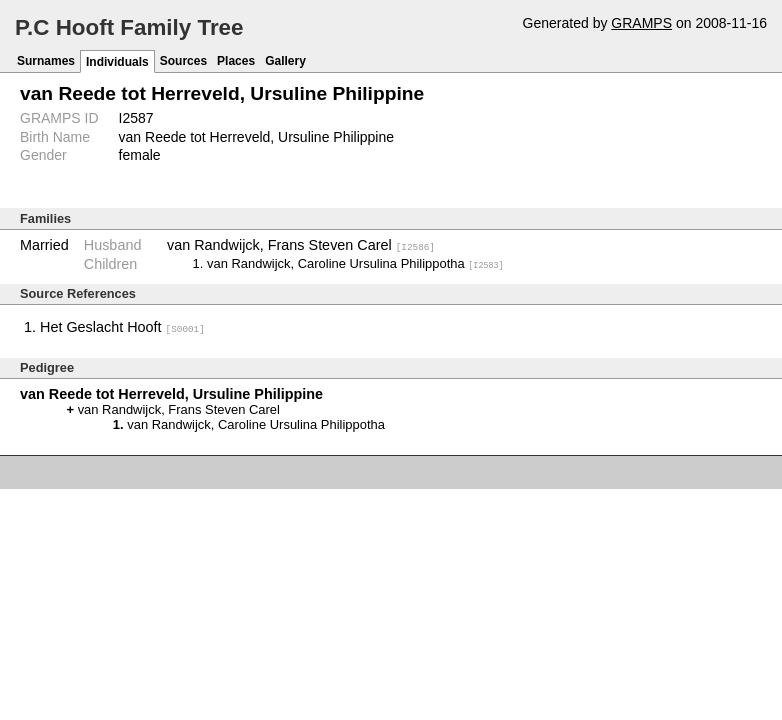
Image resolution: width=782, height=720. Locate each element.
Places (236, 61)
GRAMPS (641, 23)
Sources (183, 61)
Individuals (117, 62)
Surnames (46, 61)
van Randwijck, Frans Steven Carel (301, 245)
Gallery (285, 61)
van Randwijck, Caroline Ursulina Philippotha (355, 263)
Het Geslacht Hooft (122, 327)
